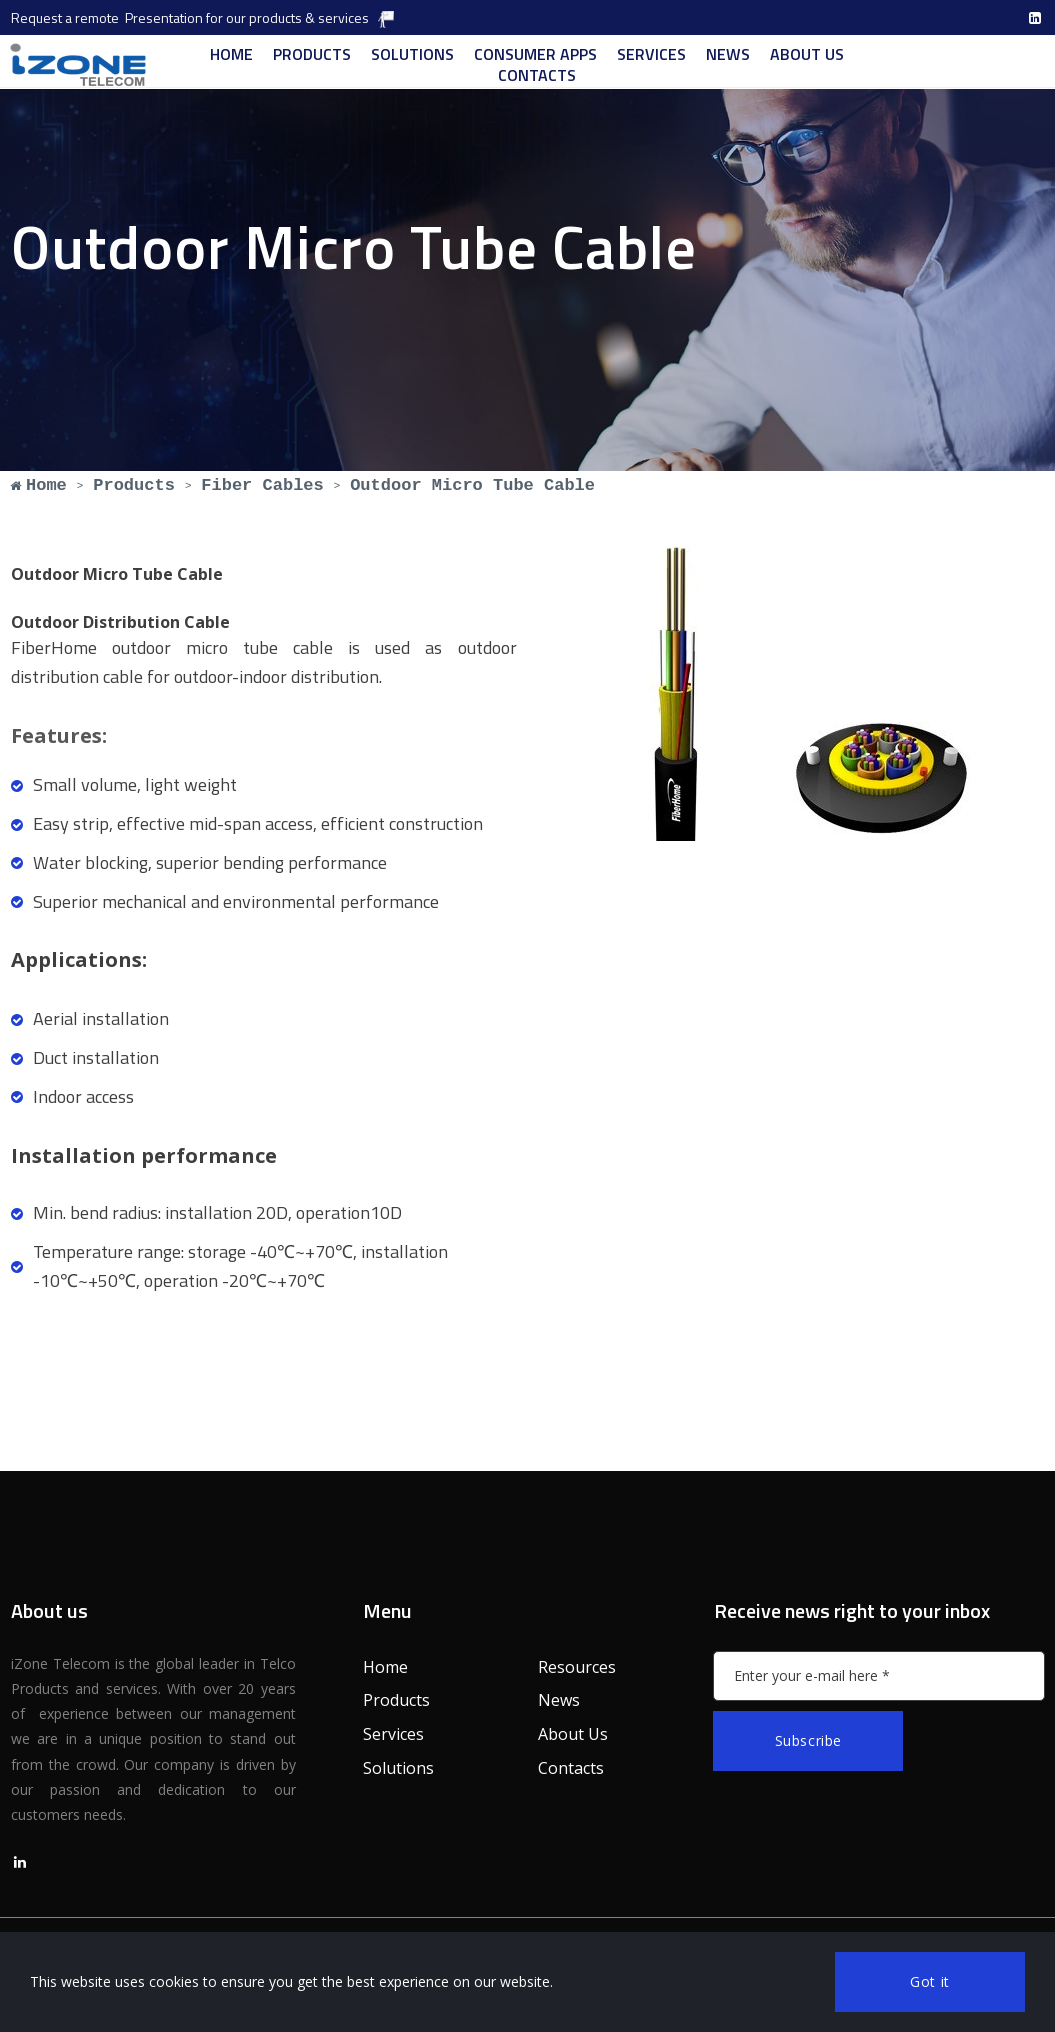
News (559, 1700)
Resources (577, 1667)
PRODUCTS (312, 54)
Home (385, 1667)
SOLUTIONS (412, 54)
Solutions (398, 1768)
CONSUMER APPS (535, 54)
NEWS (728, 54)
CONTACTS (537, 75)
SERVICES (651, 54)
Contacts (571, 1768)
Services (393, 1734)
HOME (231, 54)
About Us (573, 1734)
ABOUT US (807, 54)
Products (396, 1700)
